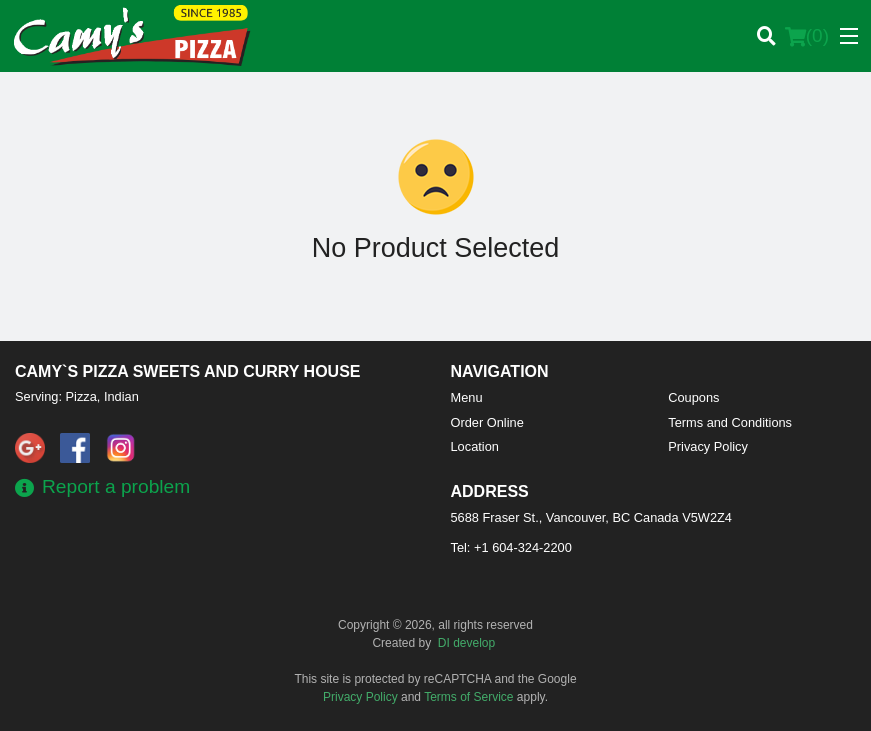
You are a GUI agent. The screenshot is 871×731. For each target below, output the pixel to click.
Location (475, 446)
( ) (807, 36)
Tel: (511, 547)
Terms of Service (468, 697)
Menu (467, 397)
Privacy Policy (708, 446)
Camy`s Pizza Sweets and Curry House (188, 371)
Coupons (693, 397)
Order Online (487, 422)
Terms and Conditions (730, 422)
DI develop (466, 643)
